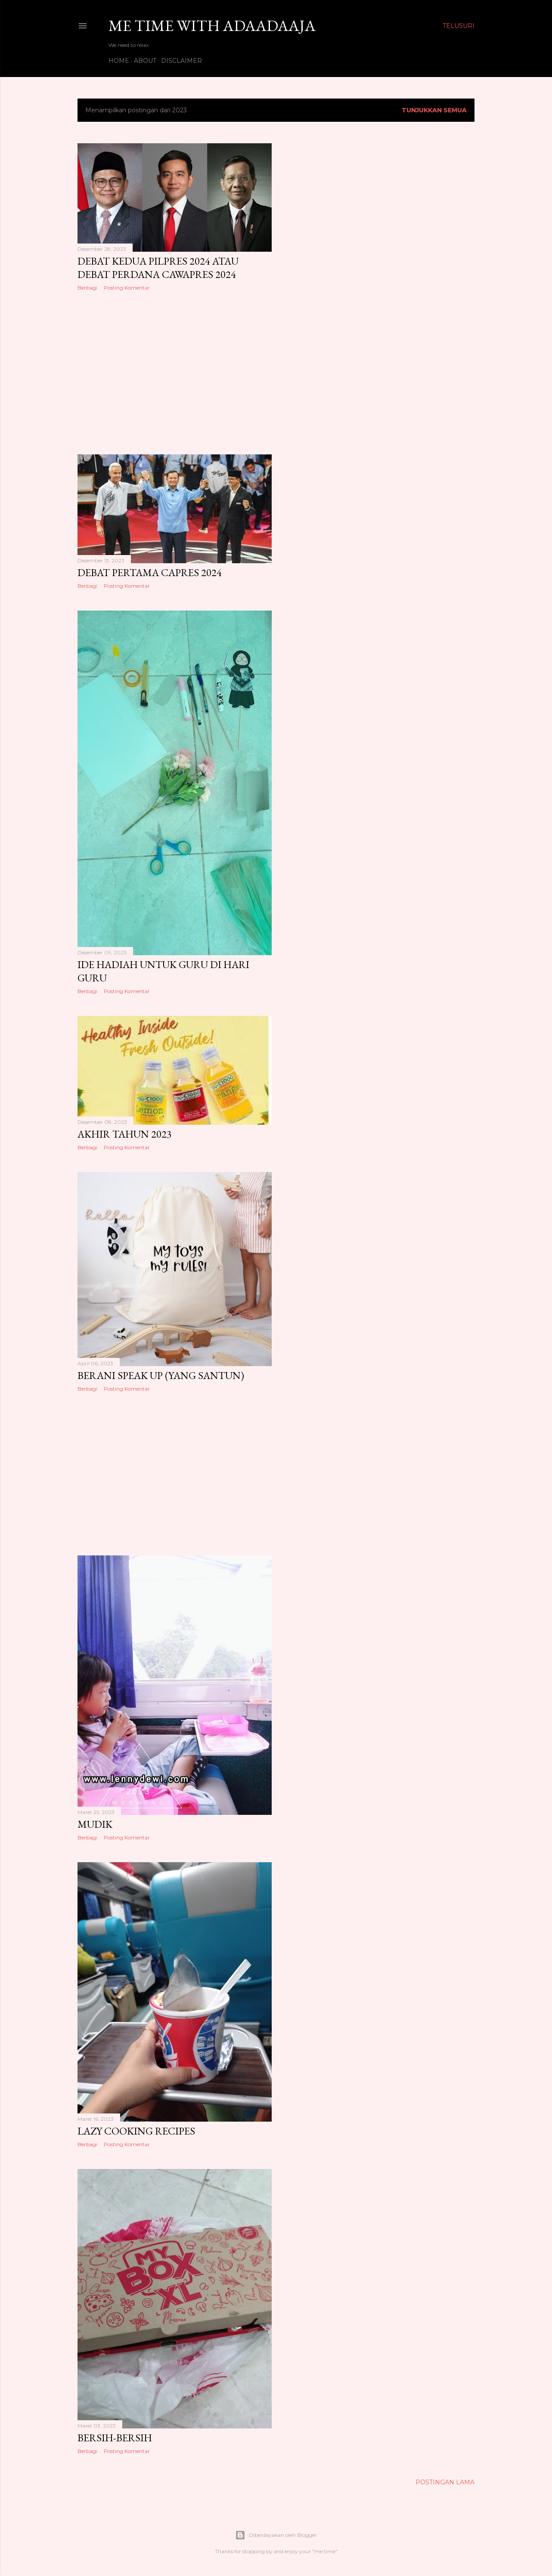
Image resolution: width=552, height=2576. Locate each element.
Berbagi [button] (87, 287)
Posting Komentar (127, 287)
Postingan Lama (445, 2482)
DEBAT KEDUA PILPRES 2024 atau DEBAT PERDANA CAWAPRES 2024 (158, 267)
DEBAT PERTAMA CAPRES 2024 (150, 572)
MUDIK (95, 1824)
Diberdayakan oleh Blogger (276, 2535)
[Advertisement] (175, 372)
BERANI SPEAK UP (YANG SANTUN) (161, 1375)
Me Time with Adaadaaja (212, 25)
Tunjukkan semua (434, 110)
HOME (119, 61)
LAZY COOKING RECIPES (136, 2131)
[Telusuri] (458, 25)
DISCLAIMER (181, 61)
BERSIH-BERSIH (115, 2437)
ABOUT (145, 61)
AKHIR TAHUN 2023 (125, 1134)
